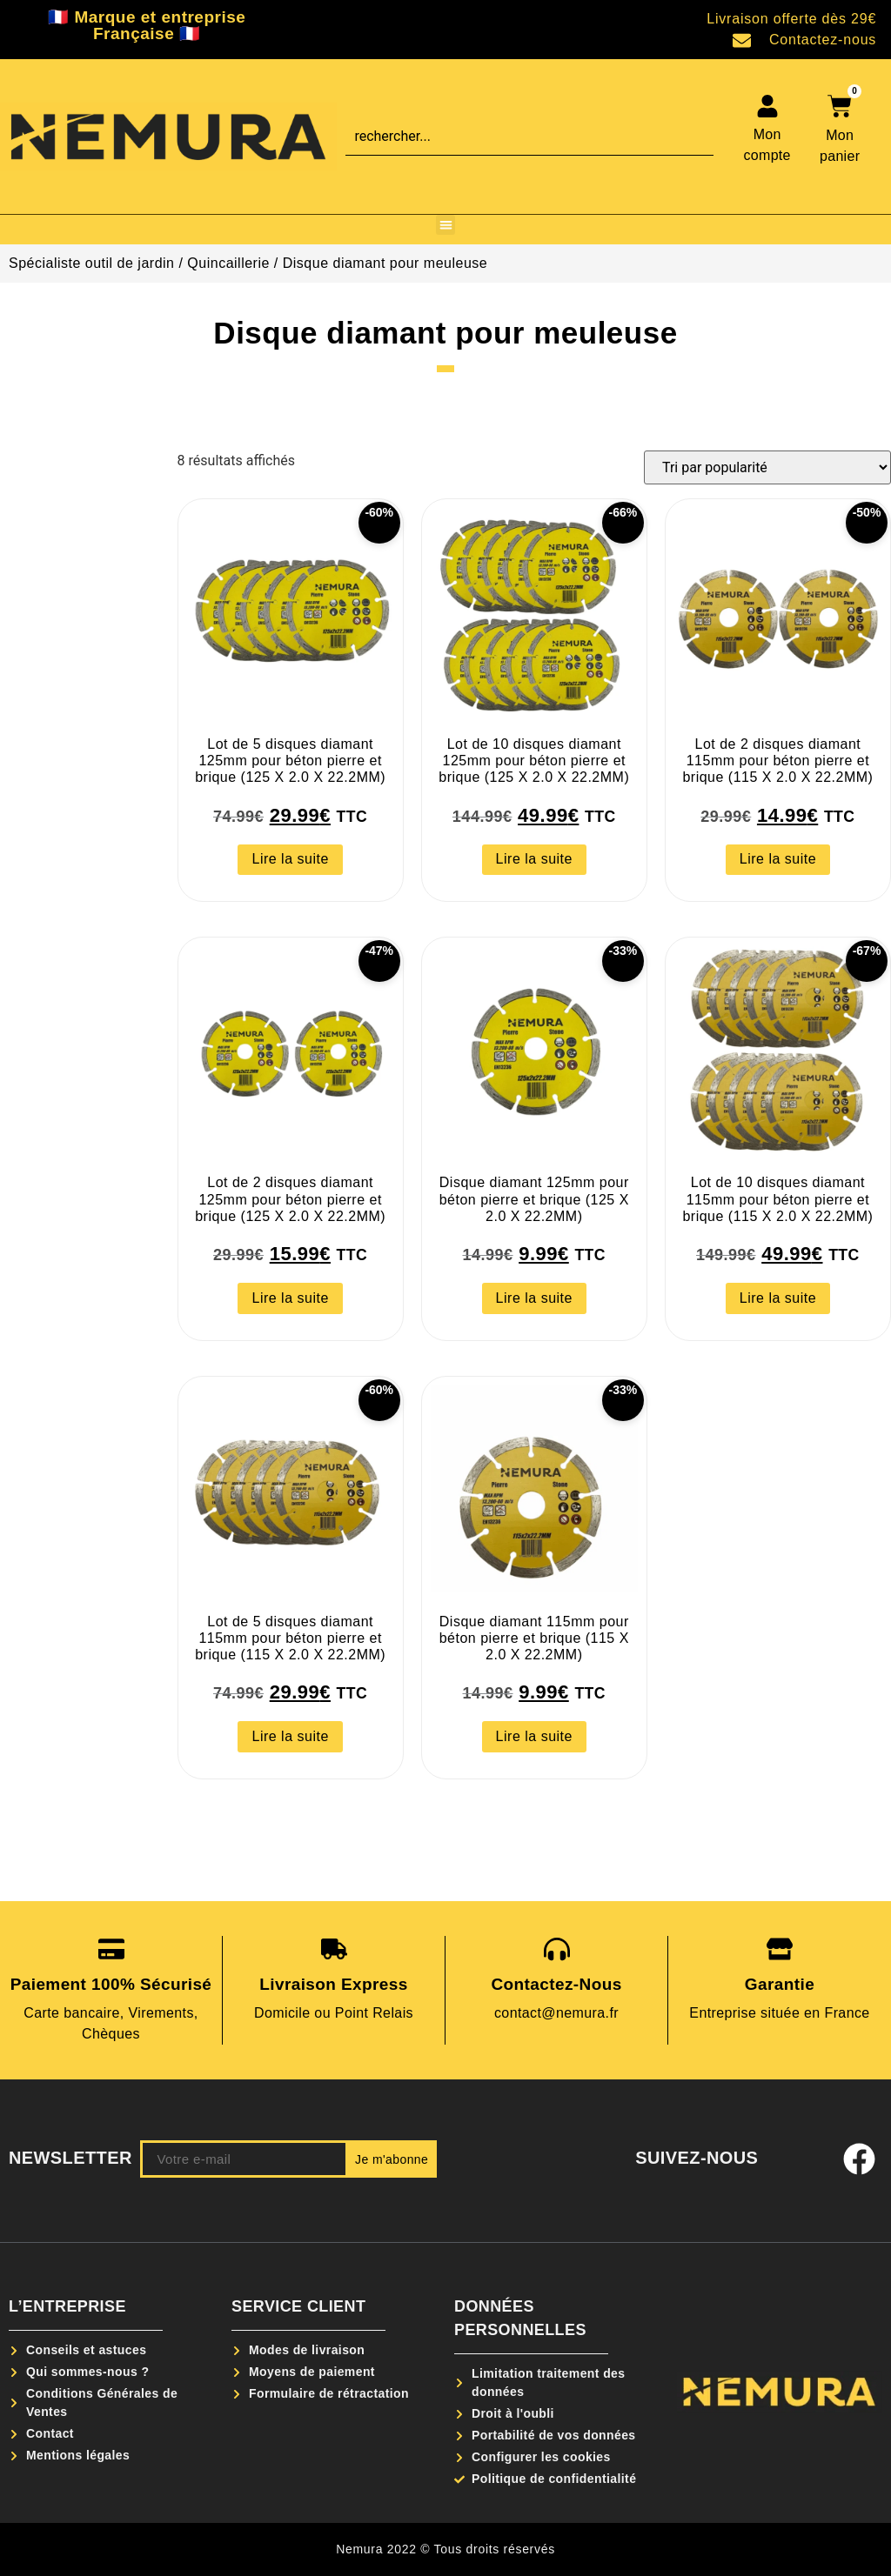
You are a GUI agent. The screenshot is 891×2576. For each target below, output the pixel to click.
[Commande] (767, 467)
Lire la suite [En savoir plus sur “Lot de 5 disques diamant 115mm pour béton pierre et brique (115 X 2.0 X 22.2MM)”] (289, 1736)
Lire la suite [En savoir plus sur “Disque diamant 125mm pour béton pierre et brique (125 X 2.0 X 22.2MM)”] (534, 1298)
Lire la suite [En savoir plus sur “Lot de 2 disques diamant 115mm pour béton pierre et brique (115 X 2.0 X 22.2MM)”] (778, 858)
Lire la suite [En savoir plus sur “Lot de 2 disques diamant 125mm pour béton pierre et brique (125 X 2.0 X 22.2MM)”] (289, 1298)
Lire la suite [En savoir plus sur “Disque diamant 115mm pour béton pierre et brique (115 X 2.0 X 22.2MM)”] (534, 1736)
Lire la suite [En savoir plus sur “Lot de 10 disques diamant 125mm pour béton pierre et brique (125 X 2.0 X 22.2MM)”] (534, 858)
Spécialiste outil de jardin (92, 263)
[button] (446, 225)
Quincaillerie (228, 263)
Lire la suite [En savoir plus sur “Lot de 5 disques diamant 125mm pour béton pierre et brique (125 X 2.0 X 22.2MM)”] (289, 858)
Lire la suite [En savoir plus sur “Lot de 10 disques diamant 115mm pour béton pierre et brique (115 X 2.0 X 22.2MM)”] (778, 1298)
